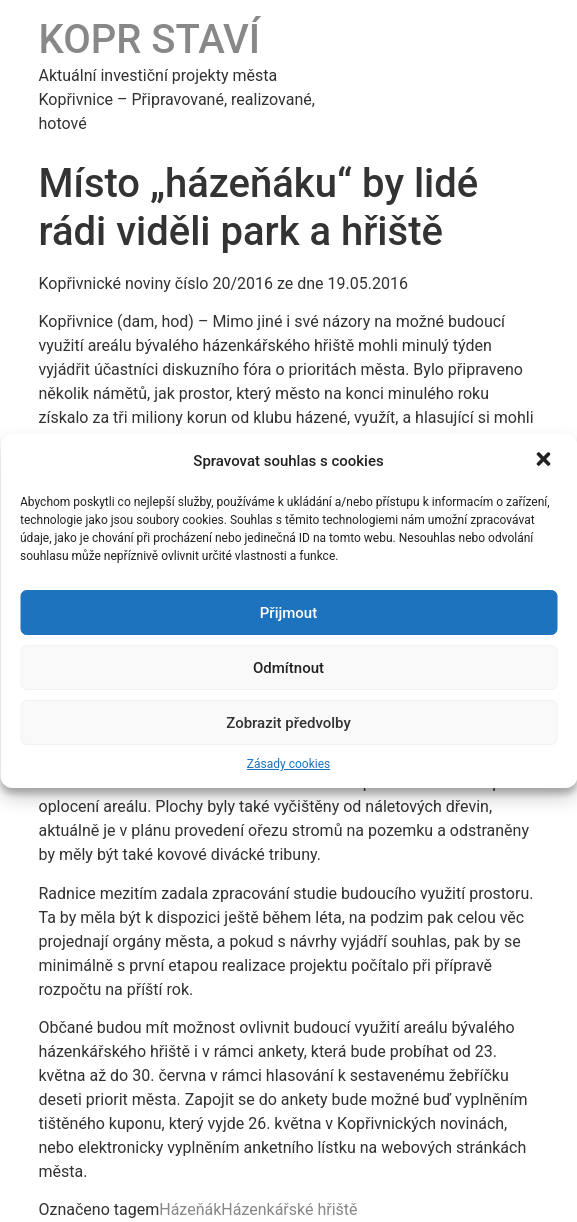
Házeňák (190, 1209)
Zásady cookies (288, 764)
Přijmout (288, 613)
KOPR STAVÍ (150, 39)
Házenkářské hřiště (289, 1209)
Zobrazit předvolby (288, 723)
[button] (545, 461)
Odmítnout (288, 668)
